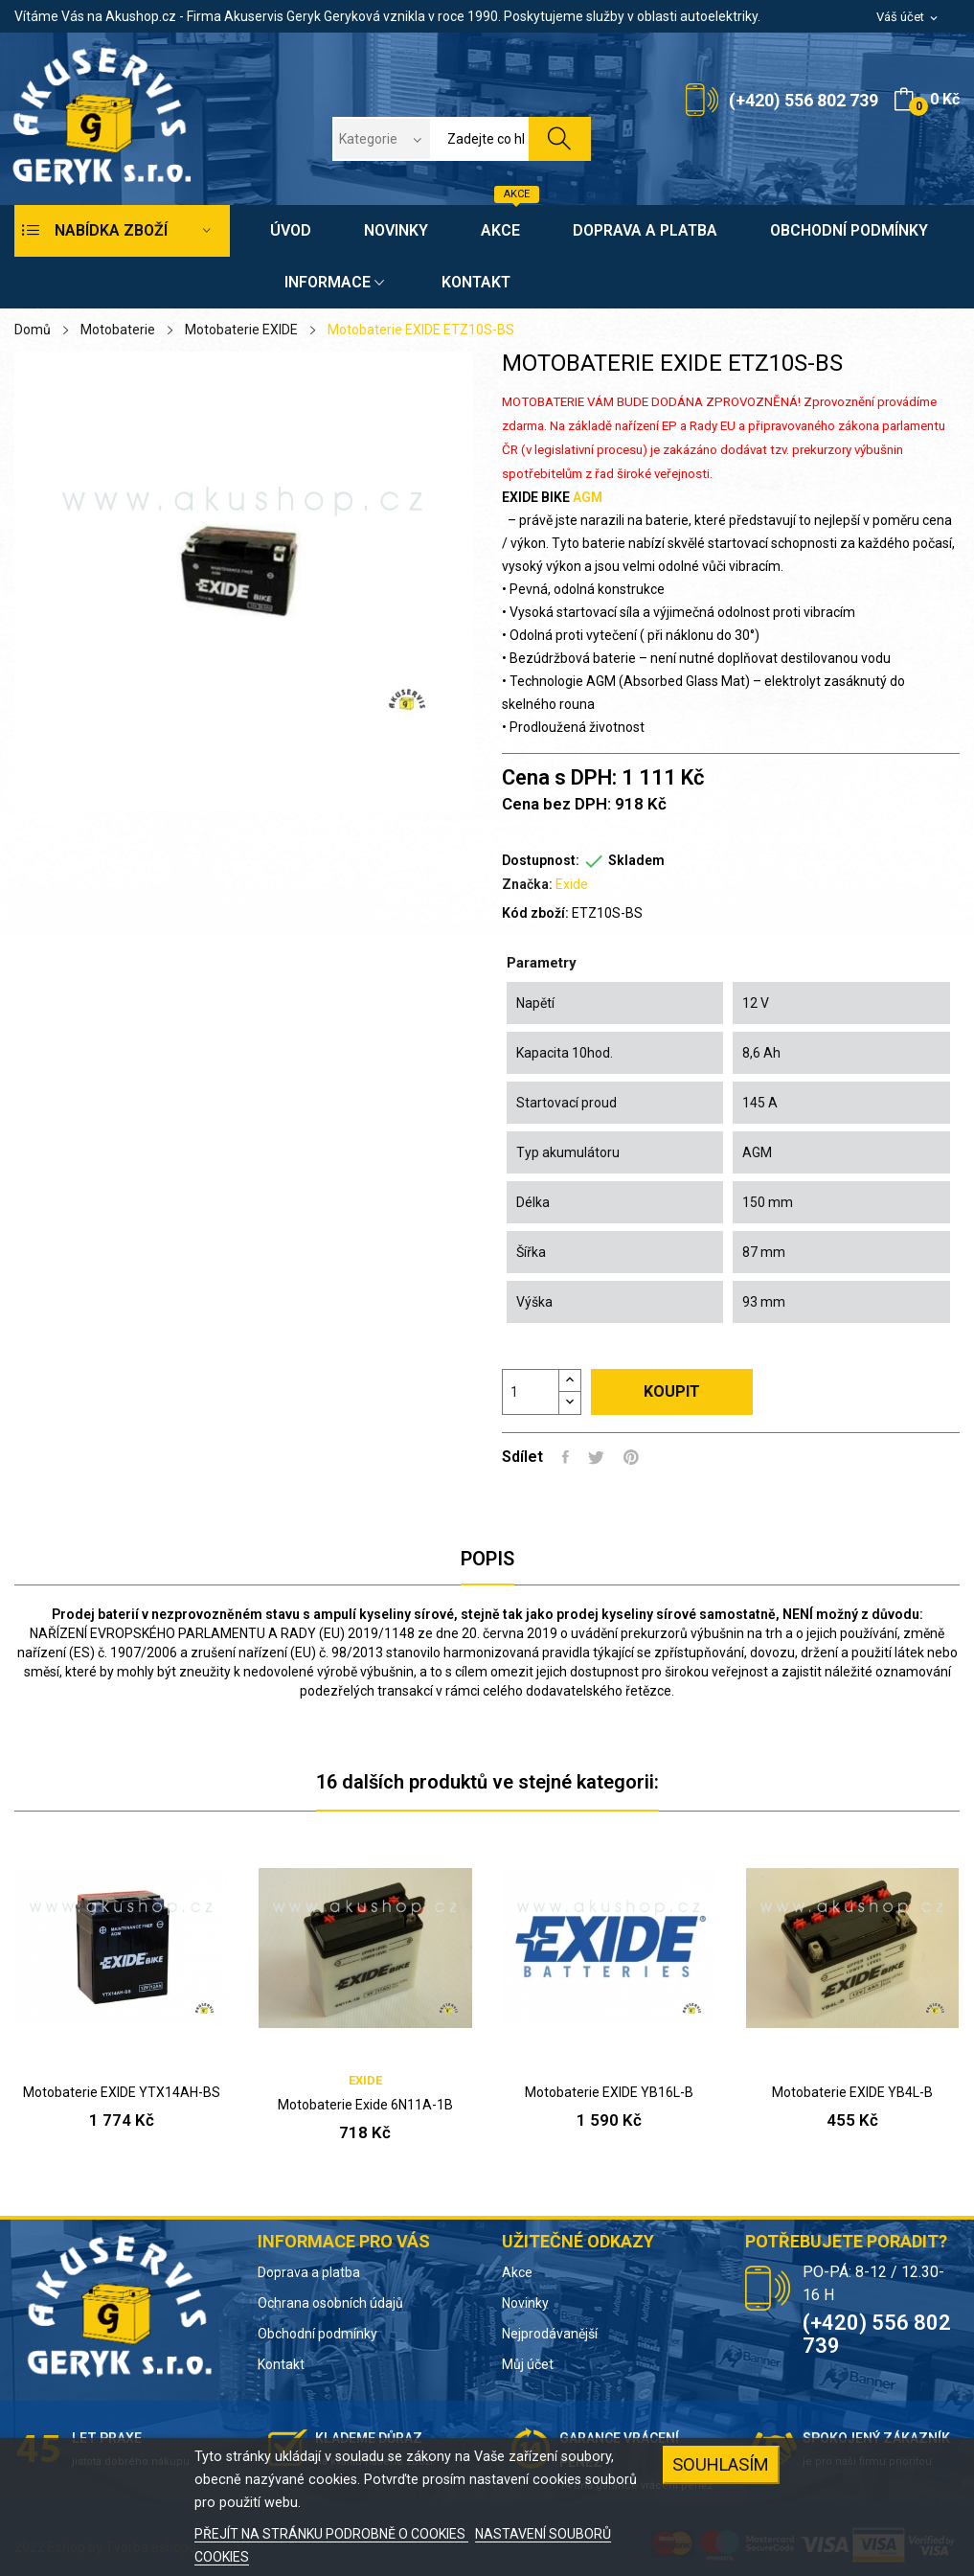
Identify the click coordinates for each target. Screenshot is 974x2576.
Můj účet (528, 2364)
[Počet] (530, 1392)
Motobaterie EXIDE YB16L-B (609, 2092)
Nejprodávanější (550, 2333)
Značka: (527, 884)
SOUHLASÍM (720, 2464)
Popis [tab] (487, 1558)
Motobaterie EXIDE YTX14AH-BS (121, 2092)
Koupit (672, 1391)
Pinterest (631, 1457)
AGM (587, 497)
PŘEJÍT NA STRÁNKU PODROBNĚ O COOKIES (331, 2534)
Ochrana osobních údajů (330, 2303)
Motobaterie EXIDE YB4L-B (852, 2092)
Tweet (596, 1457)
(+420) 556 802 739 (803, 100)
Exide (571, 884)
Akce (517, 2272)
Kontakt (281, 2364)
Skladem (636, 860)
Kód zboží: (535, 913)
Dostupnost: (540, 860)
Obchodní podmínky (317, 2333)
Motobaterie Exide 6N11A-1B (365, 2104)
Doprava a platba (309, 2272)
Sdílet (565, 1457)
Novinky (525, 2303)
